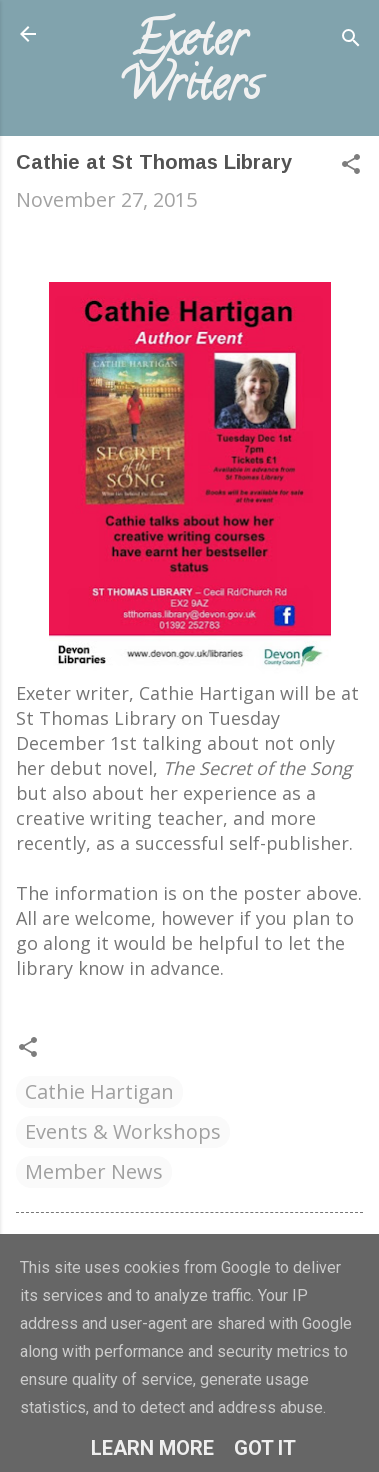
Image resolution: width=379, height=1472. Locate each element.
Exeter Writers (189, 67)
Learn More (152, 1448)
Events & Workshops (123, 1131)
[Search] (351, 40)
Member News (94, 1171)
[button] (351, 166)
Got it (265, 1448)
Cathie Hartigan (99, 1091)
